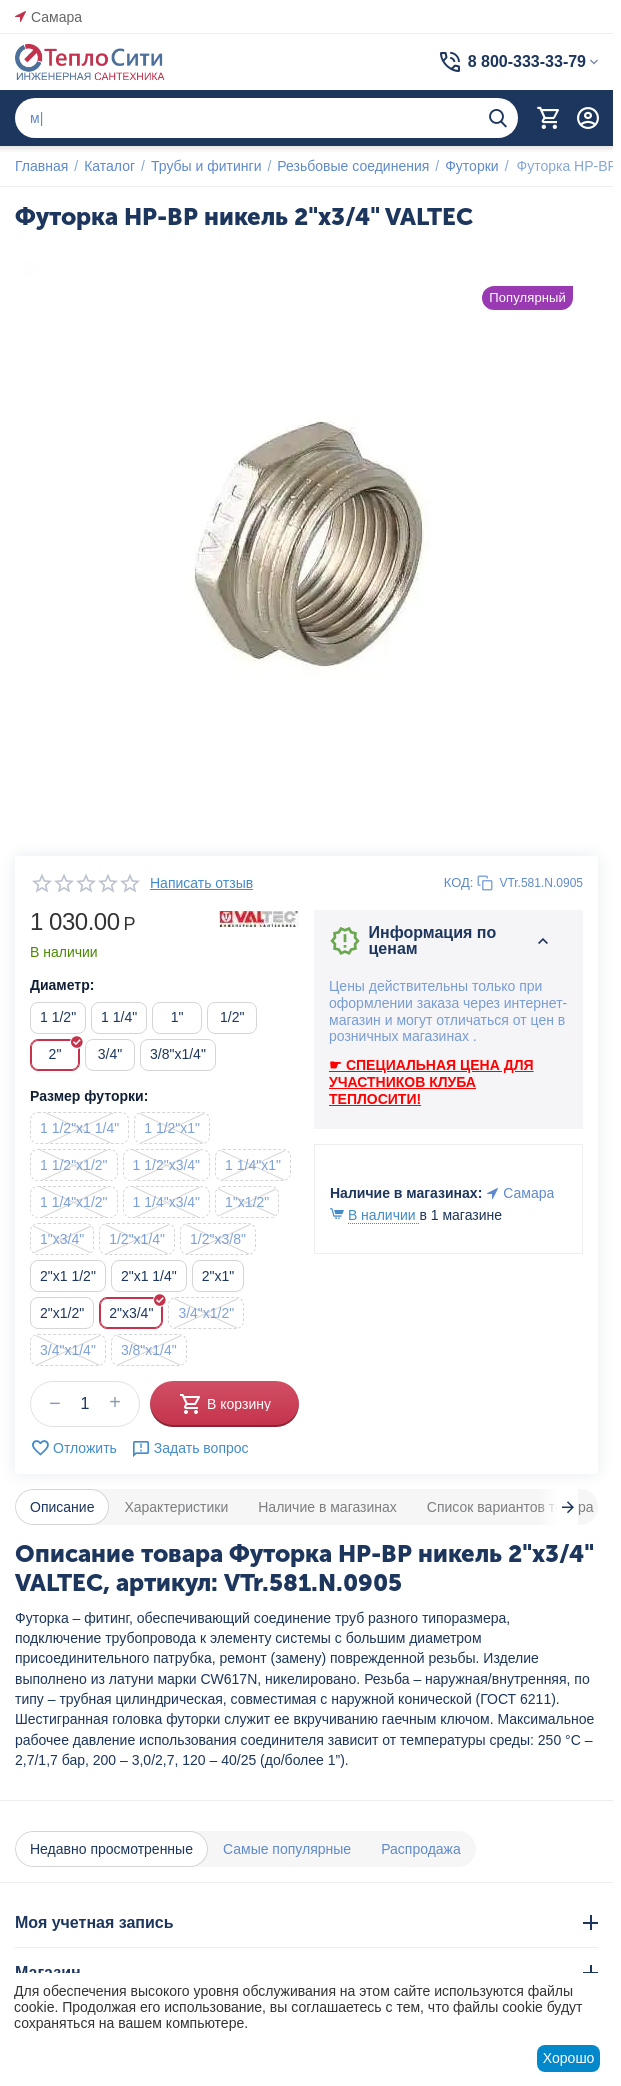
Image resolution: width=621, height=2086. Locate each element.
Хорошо (569, 2058)
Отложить (73, 1448)
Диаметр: (62, 985)
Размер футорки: (89, 1096)
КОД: (459, 882)
